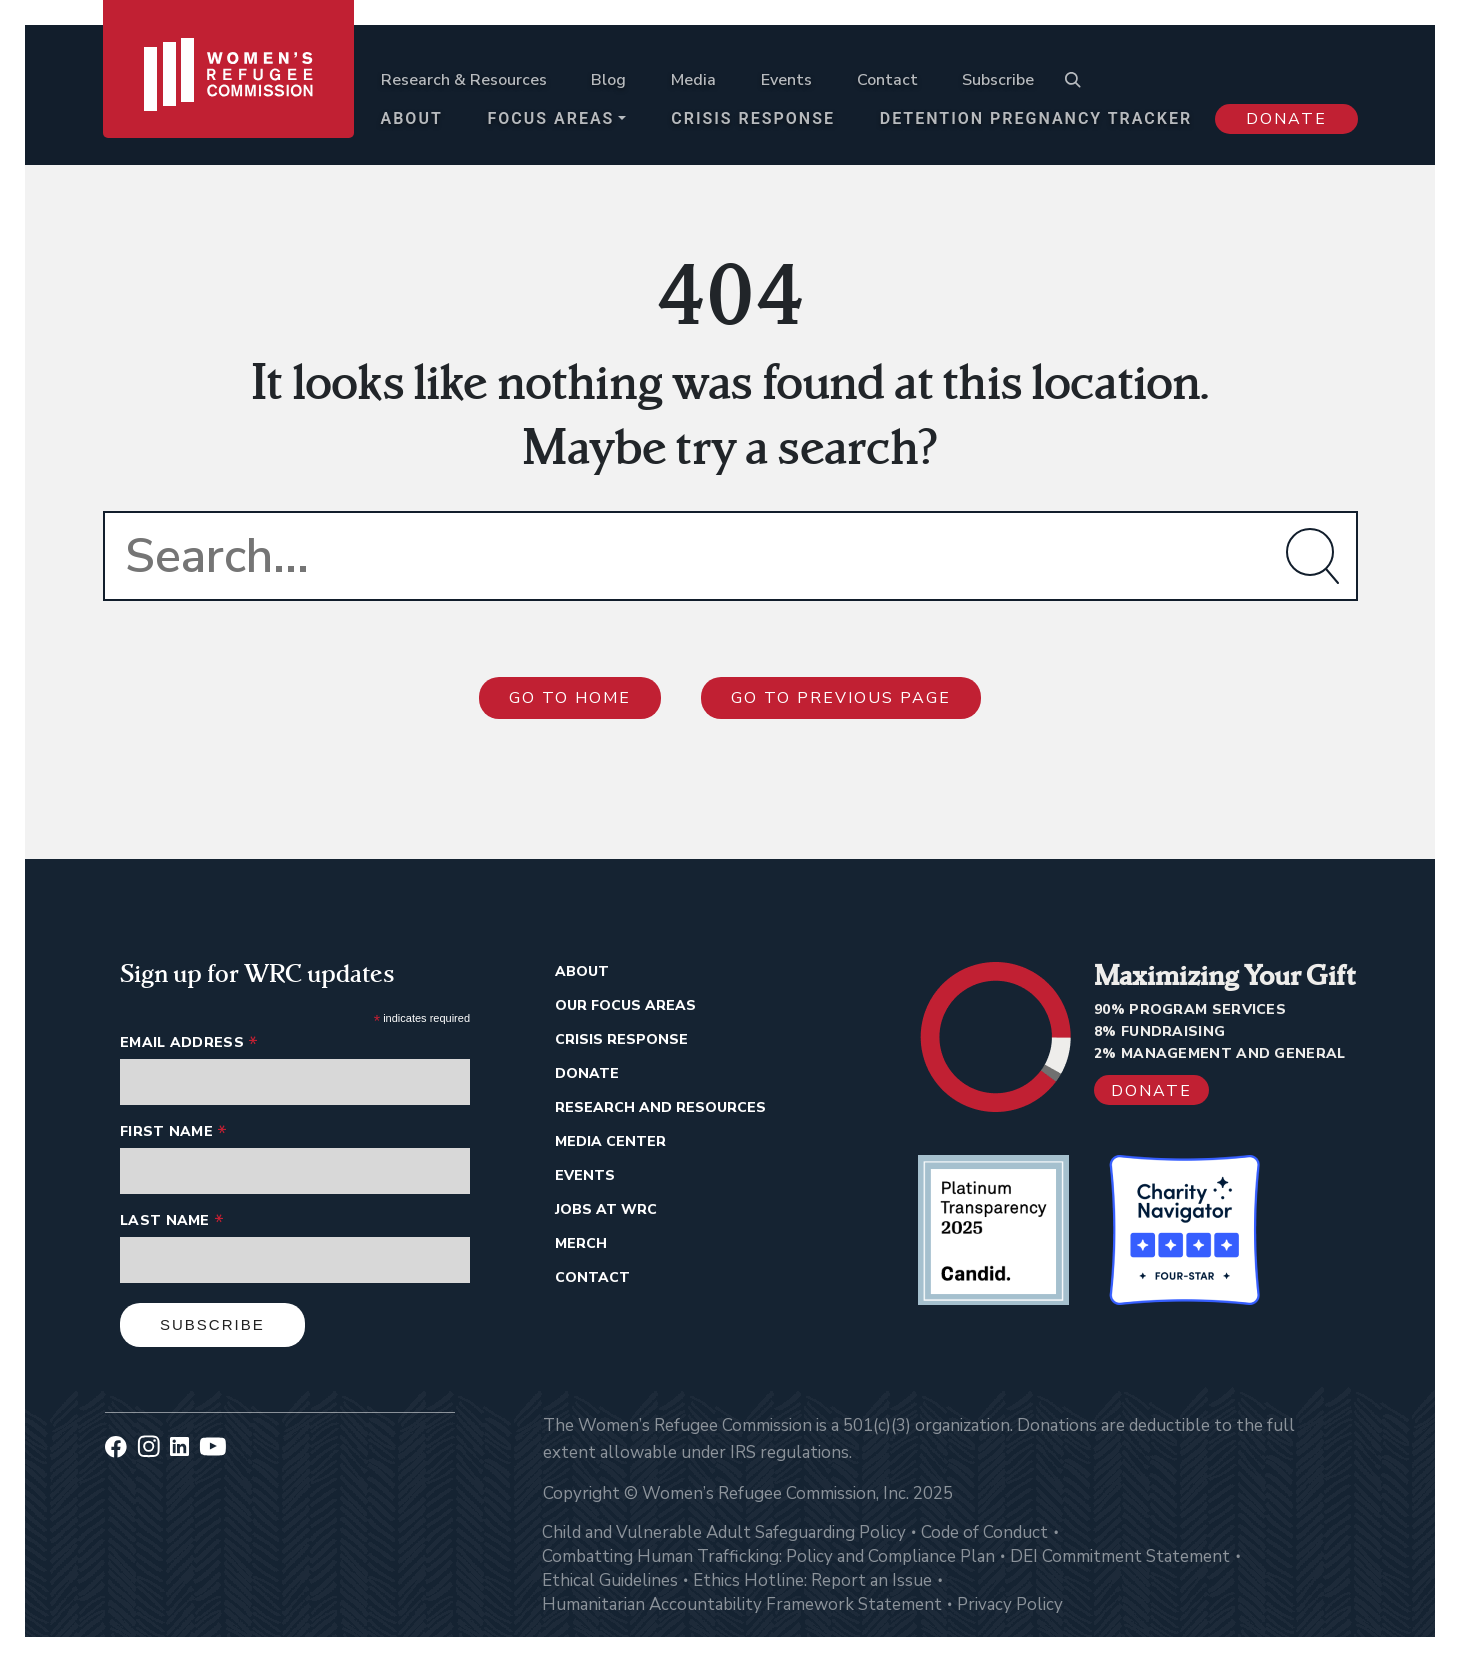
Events (786, 80)
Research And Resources (660, 1107)
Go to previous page (841, 698)
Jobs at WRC (606, 1209)
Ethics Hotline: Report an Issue (812, 1580)
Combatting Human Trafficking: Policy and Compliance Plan (768, 1556)
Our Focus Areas (625, 1005)
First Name (174, 1131)
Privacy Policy (1010, 1604)
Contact (887, 80)
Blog (608, 80)
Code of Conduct (984, 1532)
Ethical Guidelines (610, 1580)
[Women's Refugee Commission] (228, 82)
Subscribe (998, 80)
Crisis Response (753, 118)
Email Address (189, 1042)
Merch (581, 1243)
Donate (1286, 119)
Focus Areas (551, 118)
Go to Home (570, 698)
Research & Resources (464, 80)
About (412, 118)
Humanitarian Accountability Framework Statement (742, 1604)
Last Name (172, 1220)
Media (693, 80)
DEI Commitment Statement (1120, 1556)
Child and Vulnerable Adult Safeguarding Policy (724, 1532)
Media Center (610, 1141)
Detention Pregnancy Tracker (1036, 118)
